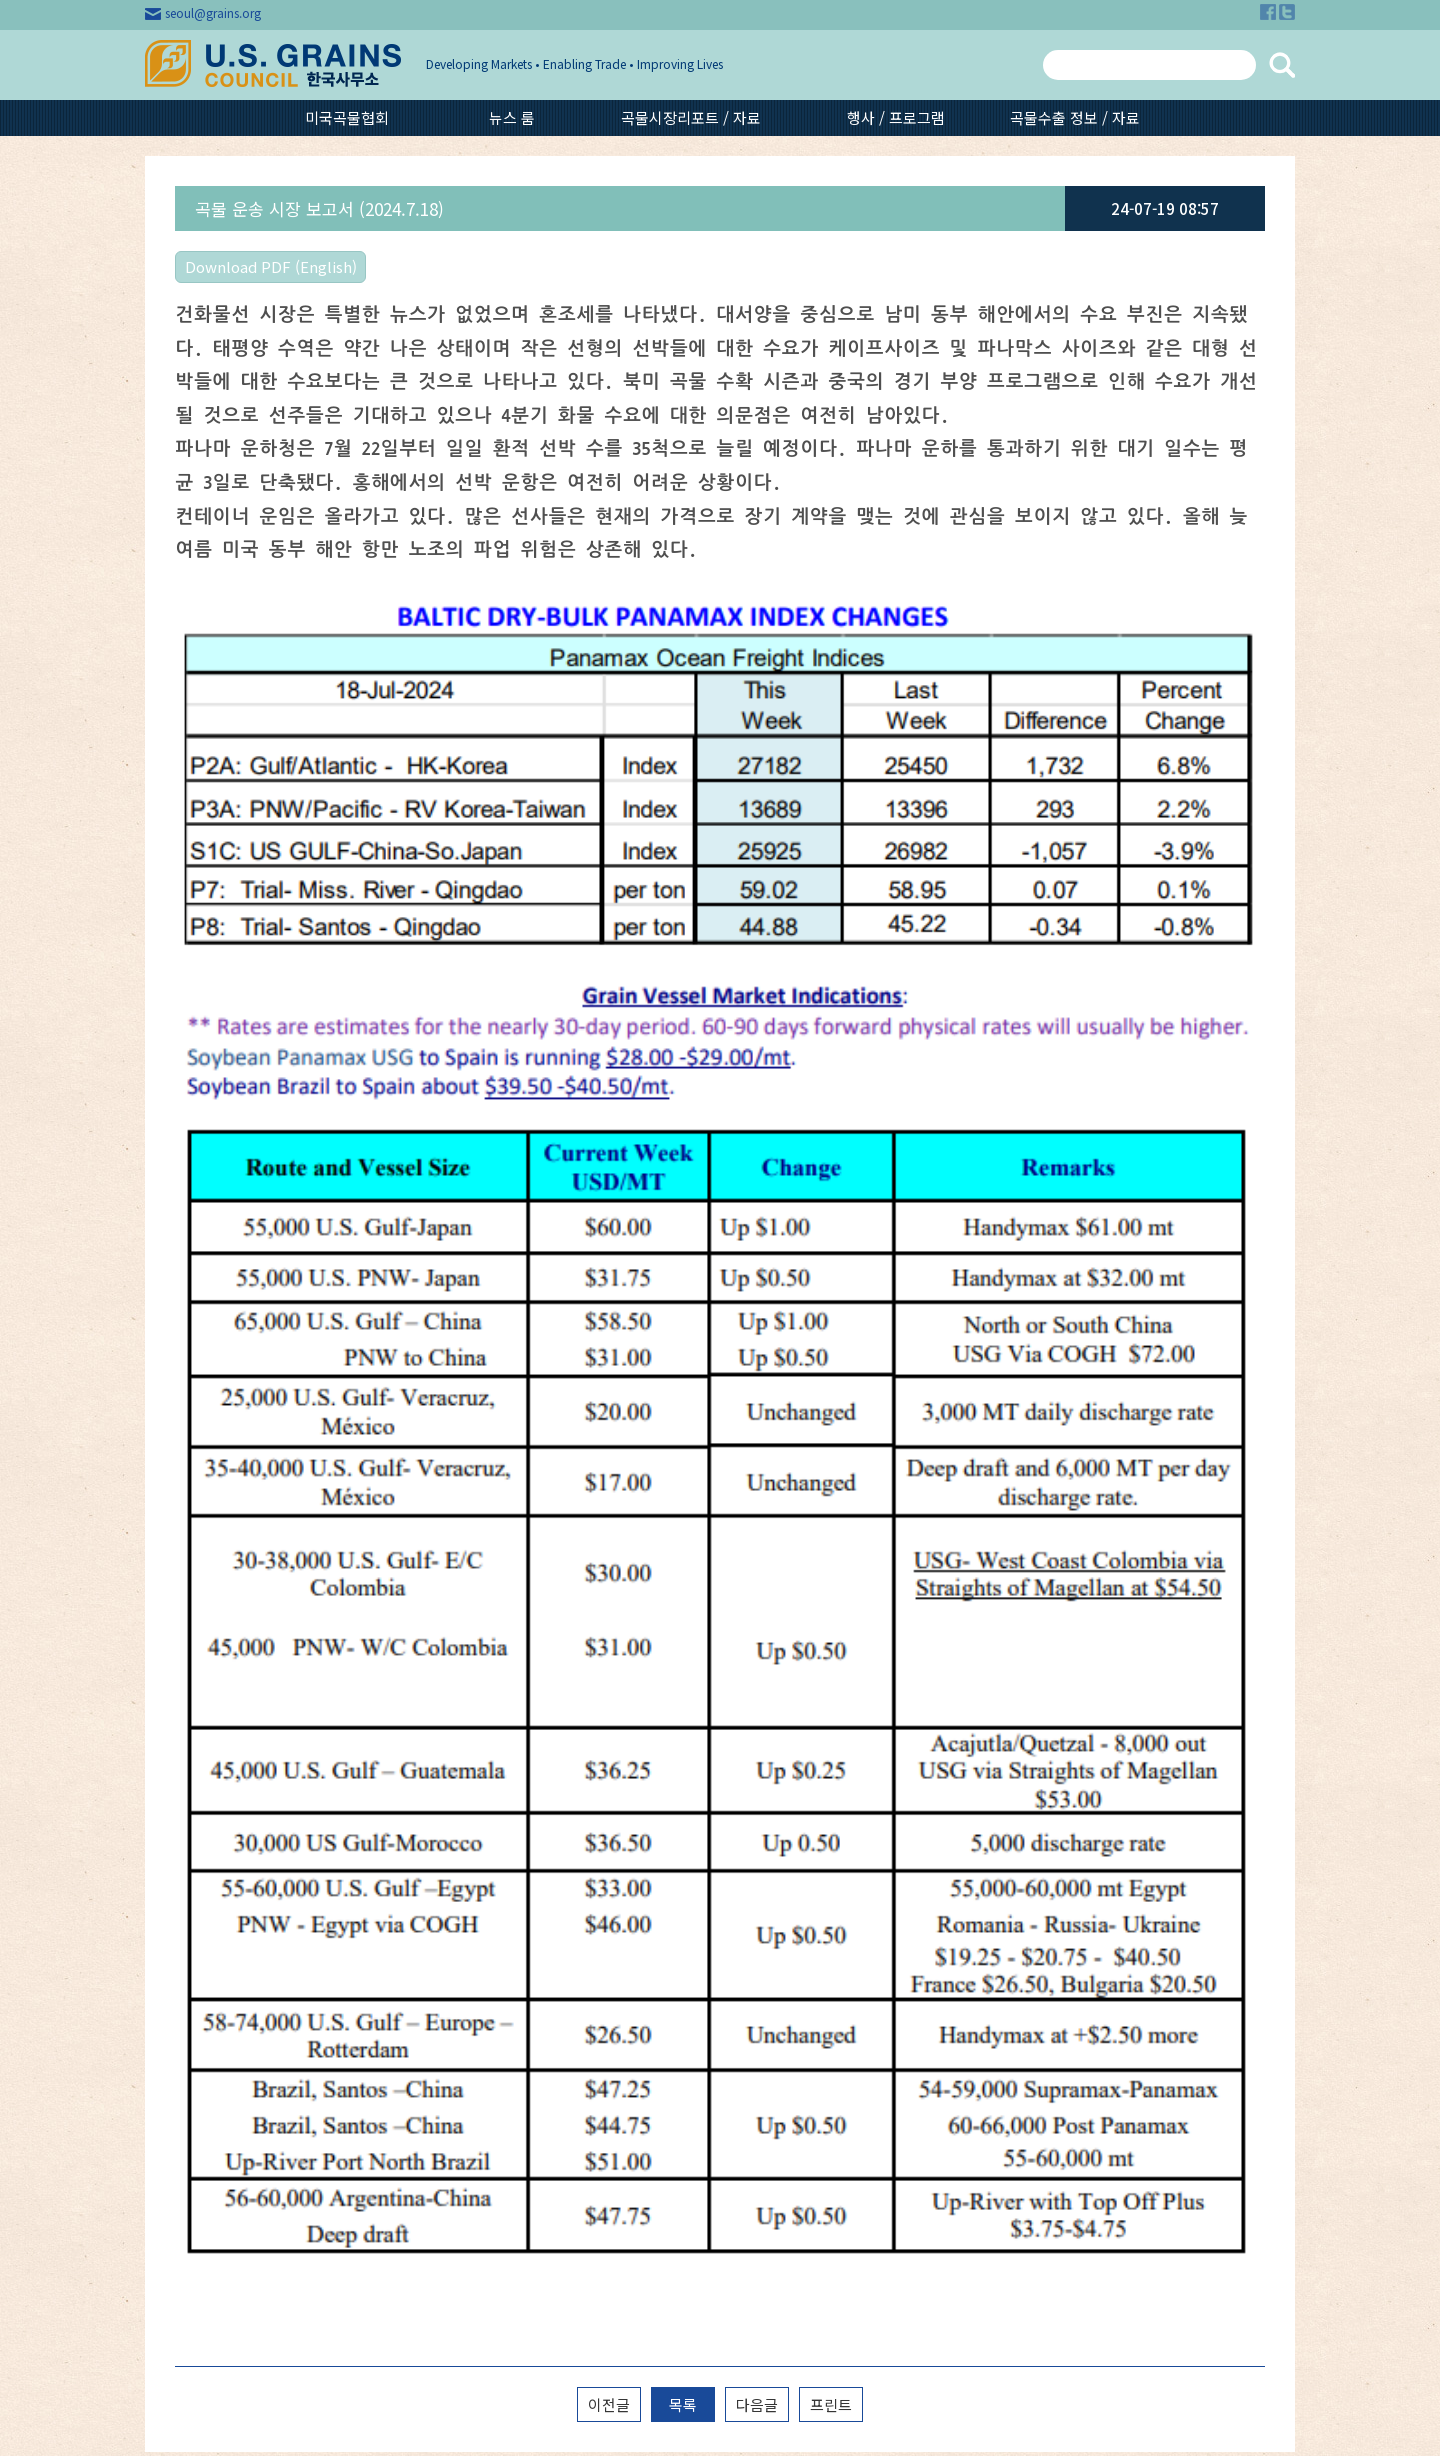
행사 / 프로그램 (896, 117)
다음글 (757, 1677)
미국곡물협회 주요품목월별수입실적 (521, 1929)
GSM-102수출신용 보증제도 (1011, 2113)
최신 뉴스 (482, 1879)
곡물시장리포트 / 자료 (691, 117)
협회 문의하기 (233, 1939)
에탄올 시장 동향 (741, 1999)
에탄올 (976, 2083)
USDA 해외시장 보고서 (760, 2019)
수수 (970, 2023)
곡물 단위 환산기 (241, 1959)
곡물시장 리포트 (739, 1859)
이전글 (609, 1677)
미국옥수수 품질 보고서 (761, 1979)
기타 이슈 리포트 (741, 2059)
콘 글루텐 (985, 2063)
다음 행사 (990, 1839)
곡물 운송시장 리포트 (754, 2039)
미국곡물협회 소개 (246, 1839)
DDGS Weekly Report (762, 1939)
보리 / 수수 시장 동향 (755, 1959)
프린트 (831, 1677)
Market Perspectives (760, 1879)
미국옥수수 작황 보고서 (761, 1919)
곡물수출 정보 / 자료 (1075, 117)
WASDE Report (742, 1899)
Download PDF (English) (271, 266)
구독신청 (218, 1979)
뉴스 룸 (512, 117)
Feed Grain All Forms (763, 1839)
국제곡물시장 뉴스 (508, 1839)
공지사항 (218, 1919)
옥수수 (976, 1983)
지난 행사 (990, 1859)
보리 (970, 2003)
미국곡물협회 (347, 117)
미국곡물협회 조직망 (252, 1859)
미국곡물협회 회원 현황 (261, 1899)
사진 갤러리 (996, 1899)
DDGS (976, 2043)
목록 (683, 1677)
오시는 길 (220, 1879)
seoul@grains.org (213, 12)
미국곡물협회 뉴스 (508, 1899)
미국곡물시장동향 (506, 1859)
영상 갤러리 (996, 1879)
